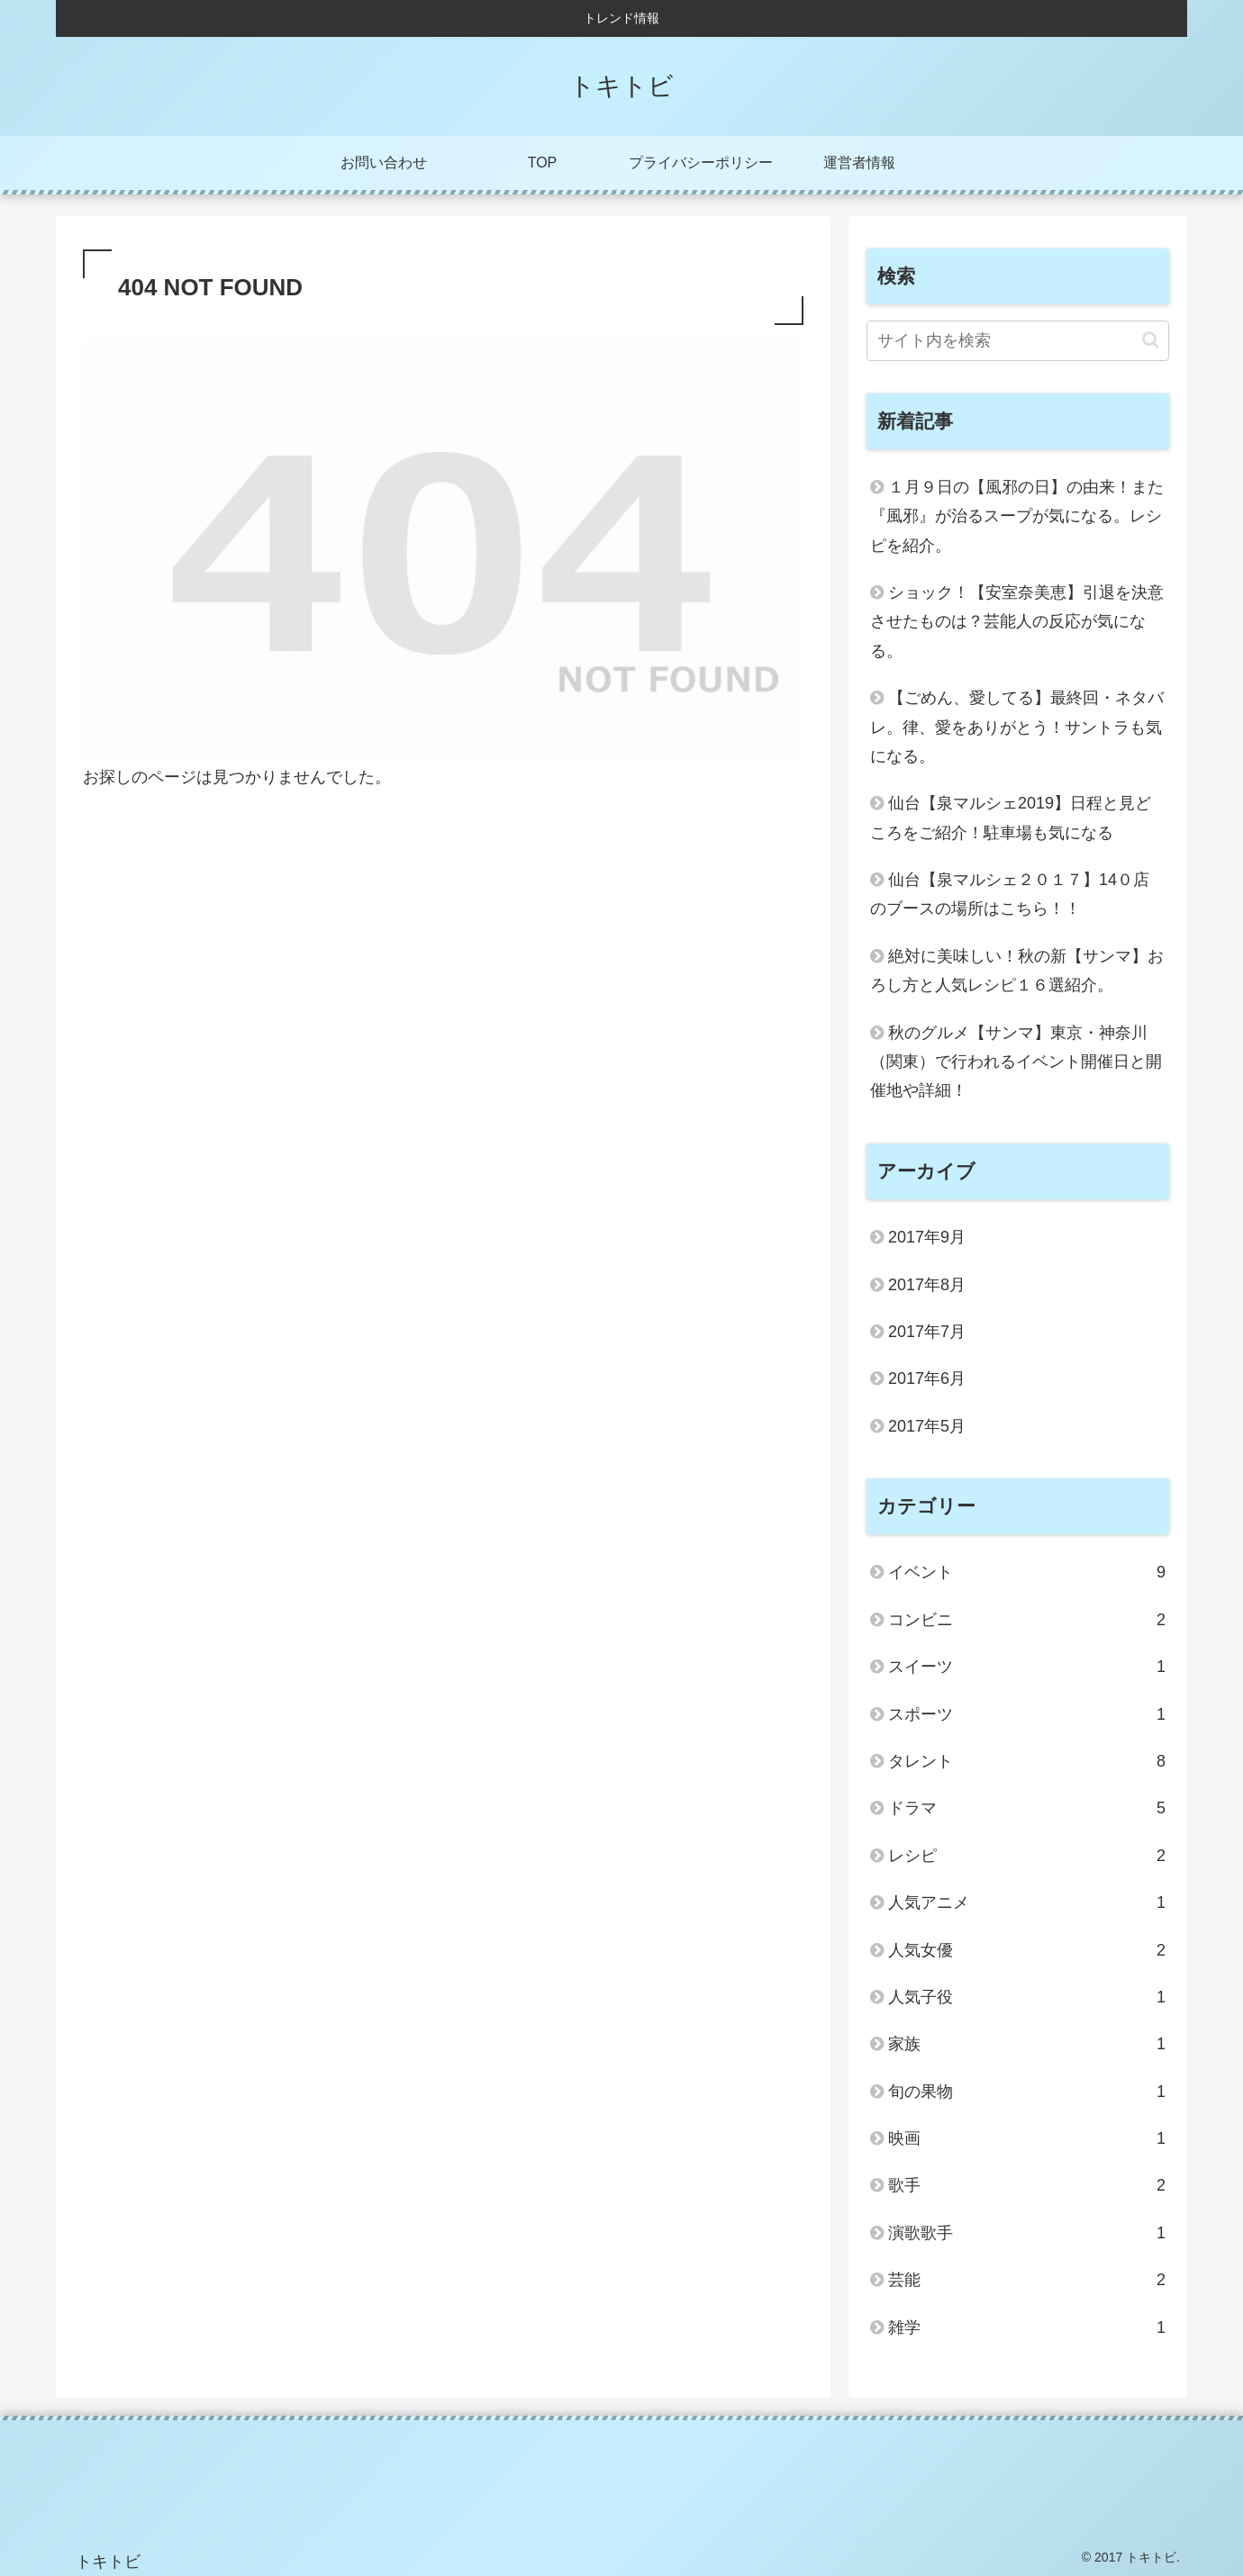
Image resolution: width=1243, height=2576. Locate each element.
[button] (1150, 340)
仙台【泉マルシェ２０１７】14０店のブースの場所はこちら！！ (1009, 894)
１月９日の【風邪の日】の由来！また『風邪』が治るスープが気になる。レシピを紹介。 (1017, 516)
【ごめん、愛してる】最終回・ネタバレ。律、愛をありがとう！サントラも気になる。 (1017, 727)
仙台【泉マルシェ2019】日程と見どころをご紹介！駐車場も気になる (1010, 817)
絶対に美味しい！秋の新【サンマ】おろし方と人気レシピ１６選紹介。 (1017, 970)
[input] (1017, 341)
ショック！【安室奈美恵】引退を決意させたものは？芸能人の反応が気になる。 (1017, 621)
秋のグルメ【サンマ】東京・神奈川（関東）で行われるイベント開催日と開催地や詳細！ (1016, 1062)
